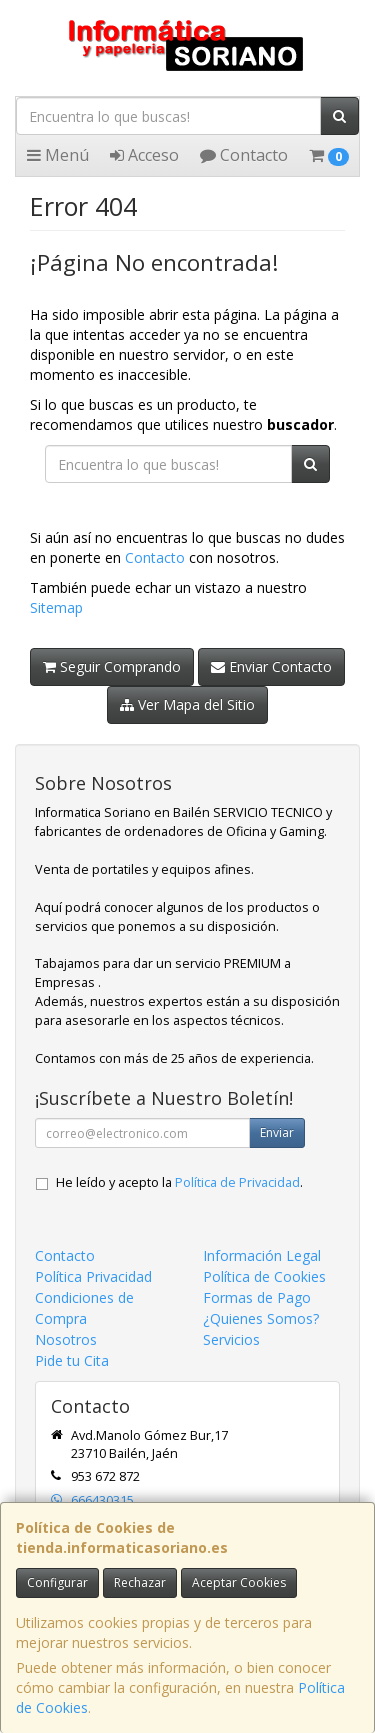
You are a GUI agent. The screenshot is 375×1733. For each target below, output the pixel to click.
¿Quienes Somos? (261, 1318)
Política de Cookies (264, 1276)
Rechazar (140, 1582)
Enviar (277, 1132)
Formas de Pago (257, 1297)
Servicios (231, 1339)
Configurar (57, 1582)
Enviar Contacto (271, 666)
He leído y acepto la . (179, 1182)
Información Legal (262, 1255)
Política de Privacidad (237, 1182)
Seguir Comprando (112, 666)
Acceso (144, 155)
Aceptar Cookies (239, 1582)
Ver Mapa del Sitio (187, 704)
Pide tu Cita (72, 1360)
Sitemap (56, 607)
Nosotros (66, 1339)
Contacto (244, 155)
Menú (58, 155)
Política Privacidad (93, 1276)
